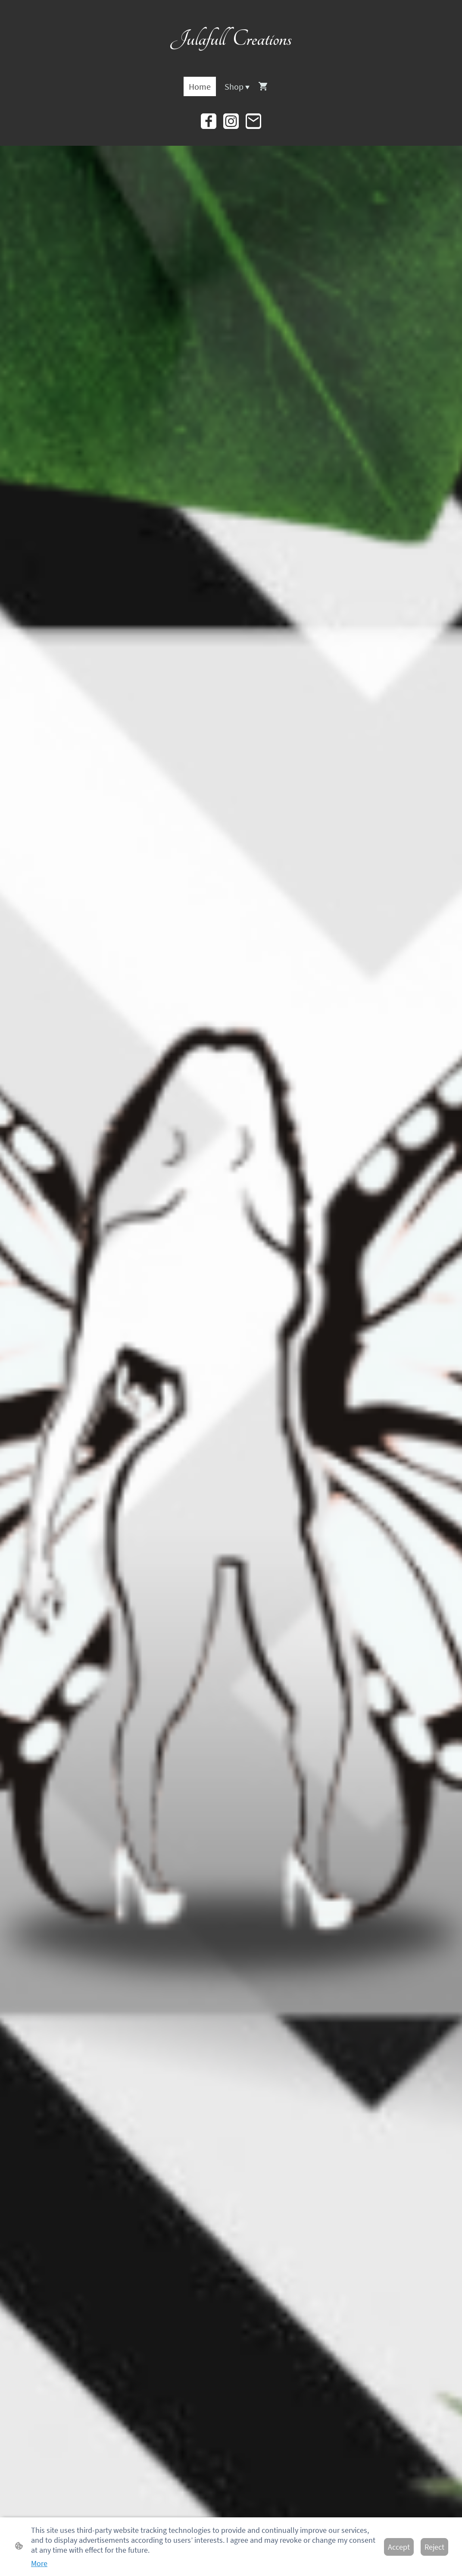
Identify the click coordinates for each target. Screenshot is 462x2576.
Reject (434, 2547)
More (39, 2563)
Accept (399, 2547)
